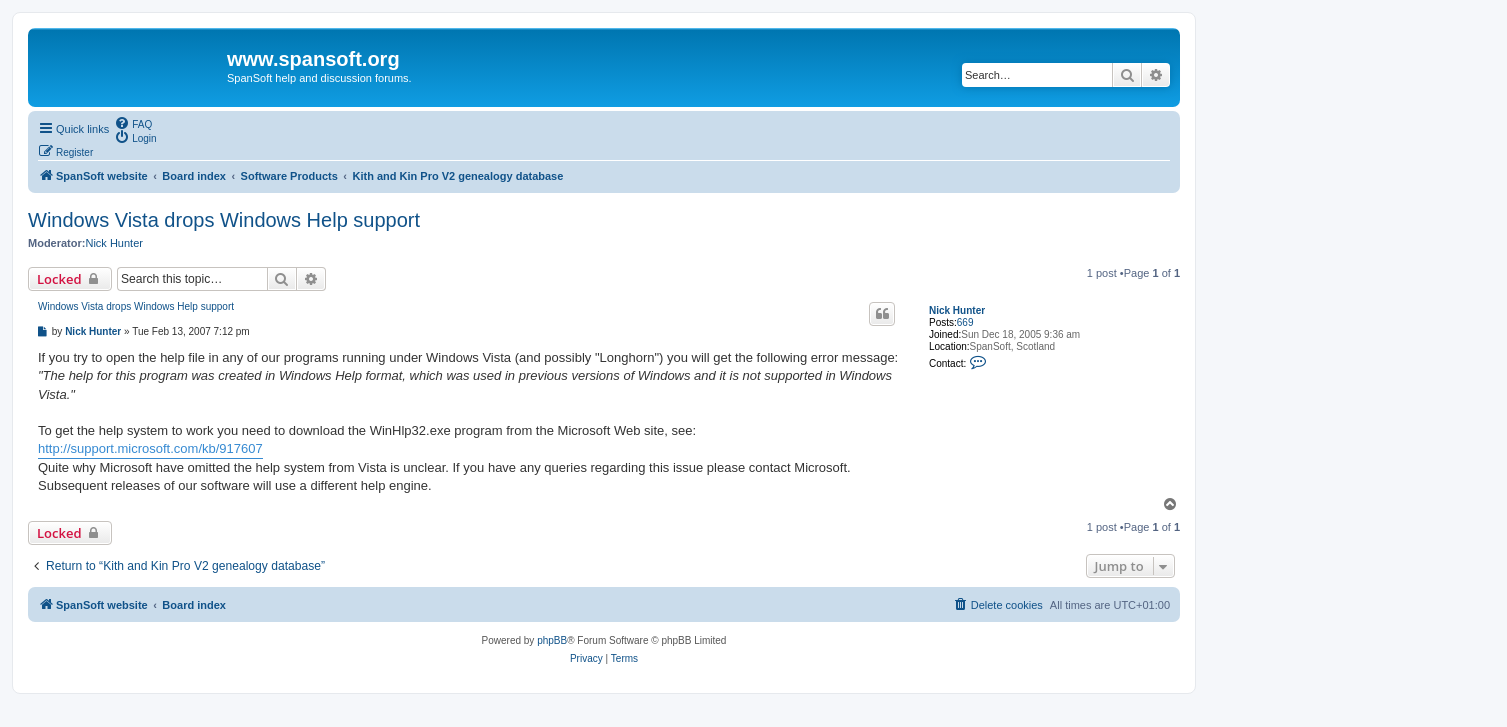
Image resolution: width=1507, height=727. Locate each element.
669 (965, 322)
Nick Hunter (113, 243)
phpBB (552, 640)
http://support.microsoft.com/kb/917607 (150, 448)
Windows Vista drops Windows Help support (224, 220)
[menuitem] (133, 123)
